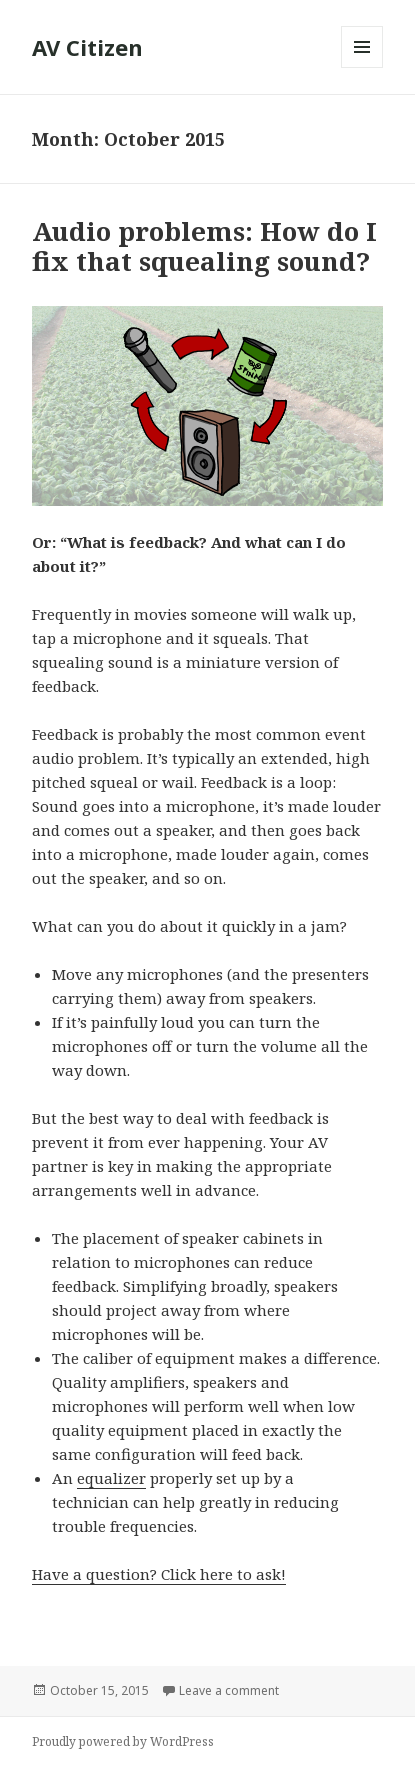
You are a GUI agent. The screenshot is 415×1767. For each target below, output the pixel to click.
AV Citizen (87, 47)
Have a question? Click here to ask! (159, 1574)
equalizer (111, 1478)
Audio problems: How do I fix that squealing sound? (204, 246)
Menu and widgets (362, 67)
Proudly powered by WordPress (123, 1741)
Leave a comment (229, 1690)
